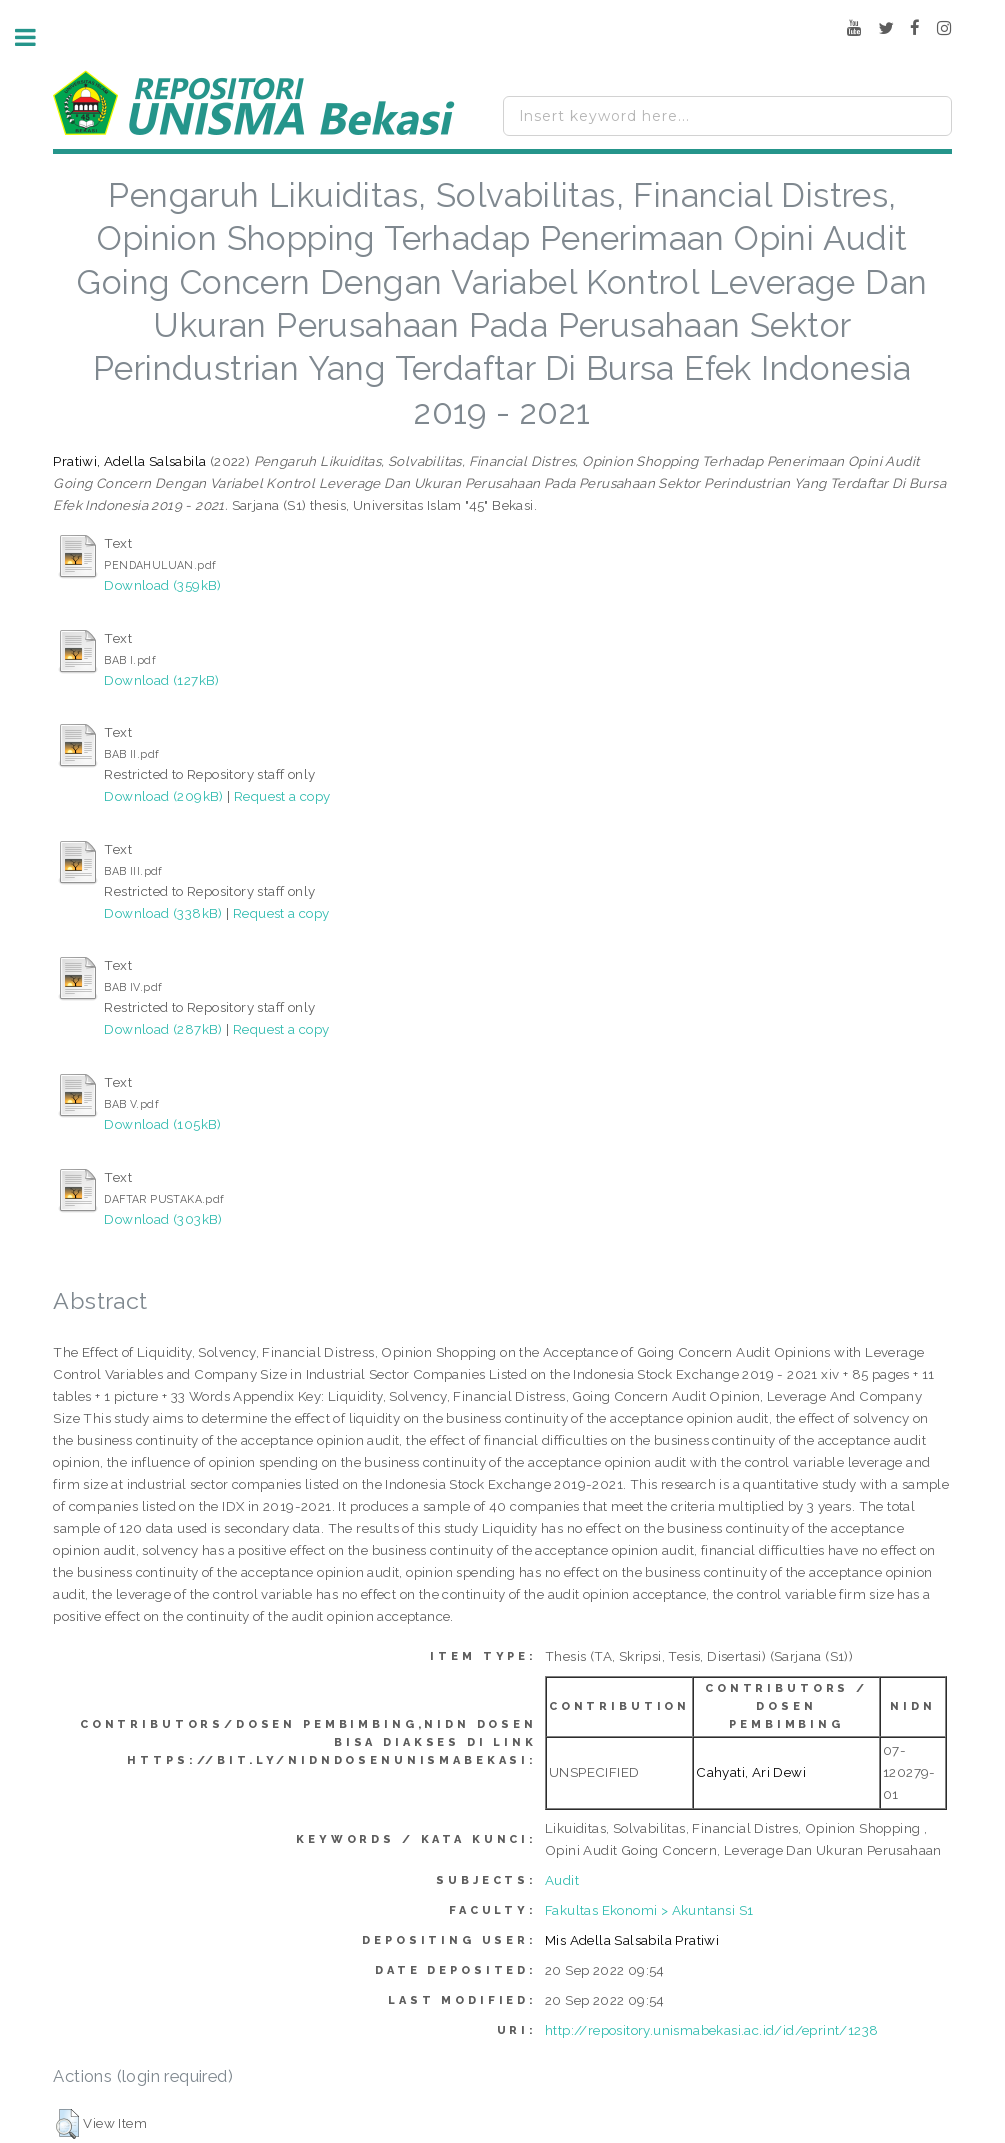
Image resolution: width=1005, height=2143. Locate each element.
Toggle (36, 37)
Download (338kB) (163, 913)
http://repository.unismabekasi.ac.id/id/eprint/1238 (711, 2030)
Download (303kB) (163, 1219)
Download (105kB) (162, 1124)
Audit (562, 1880)
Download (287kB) (163, 1029)
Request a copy (282, 796)
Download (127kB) (161, 680)
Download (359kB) (162, 585)
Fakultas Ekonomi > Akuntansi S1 (649, 1910)
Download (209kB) (163, 796)
